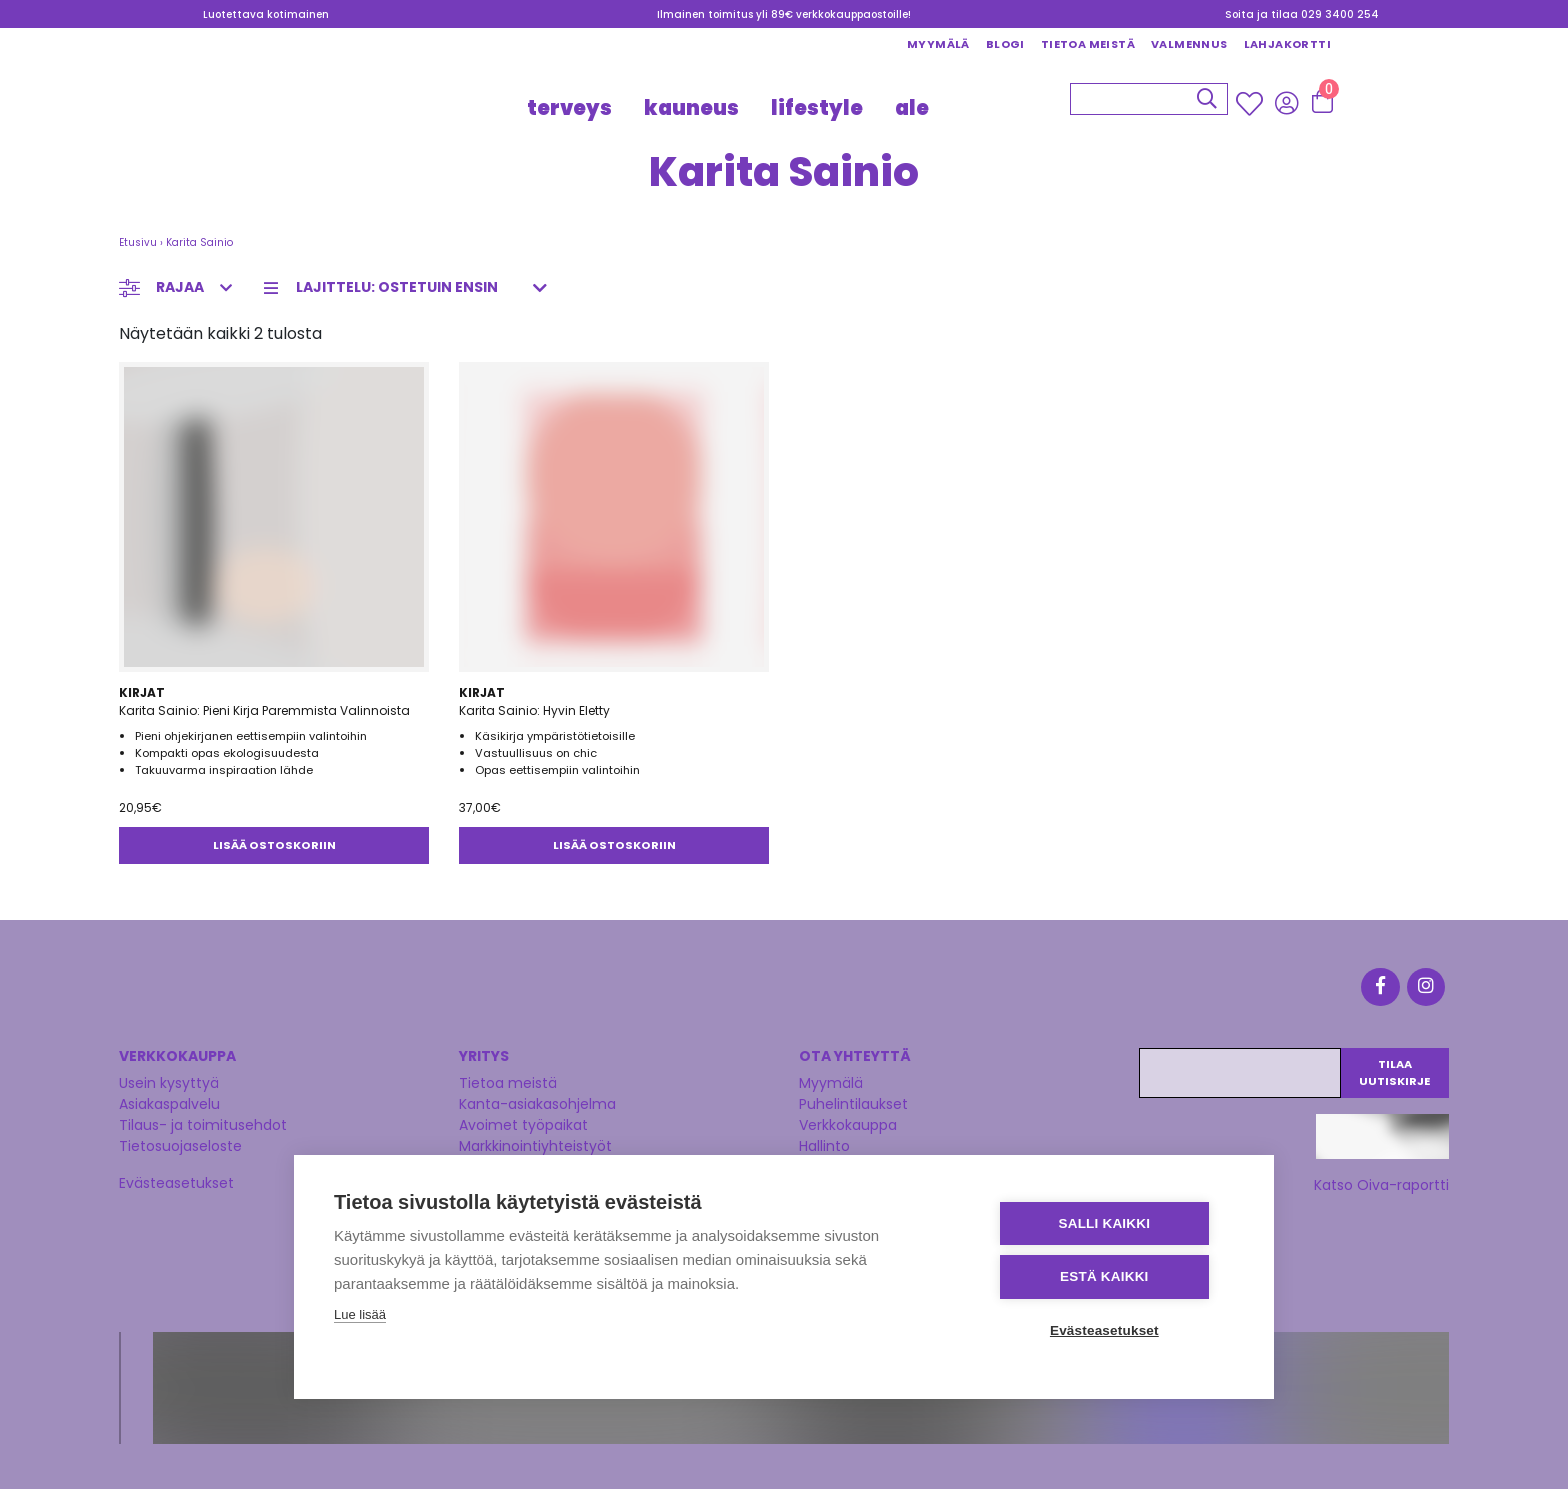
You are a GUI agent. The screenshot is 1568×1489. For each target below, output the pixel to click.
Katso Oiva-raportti (1381, 1181)
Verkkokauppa (848, 1121)
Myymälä (938, 44)
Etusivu (138, 242)
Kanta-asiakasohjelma (537, 1100)
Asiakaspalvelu (169, 1100)
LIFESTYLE (817, 108)
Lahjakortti (1287, 44)
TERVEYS (569, 108)
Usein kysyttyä (169, 1079)
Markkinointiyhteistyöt (535, 1142)
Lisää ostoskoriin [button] (274, 845)
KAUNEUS (691, 108)
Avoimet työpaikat (523, 1121)
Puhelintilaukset (853, 1100)
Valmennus (1189, 44)
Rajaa (180, 287)
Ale (912, 108)
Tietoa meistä (1088, 44)
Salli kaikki (1114, 1224)
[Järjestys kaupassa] (411, 287)
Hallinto (824, 1142)
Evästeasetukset (176, 1179)
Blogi (1005, 44)
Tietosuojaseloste (180, 1142)
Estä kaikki (1113, 1277)
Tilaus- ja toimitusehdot (203, 1121)
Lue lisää (360, 1315)
